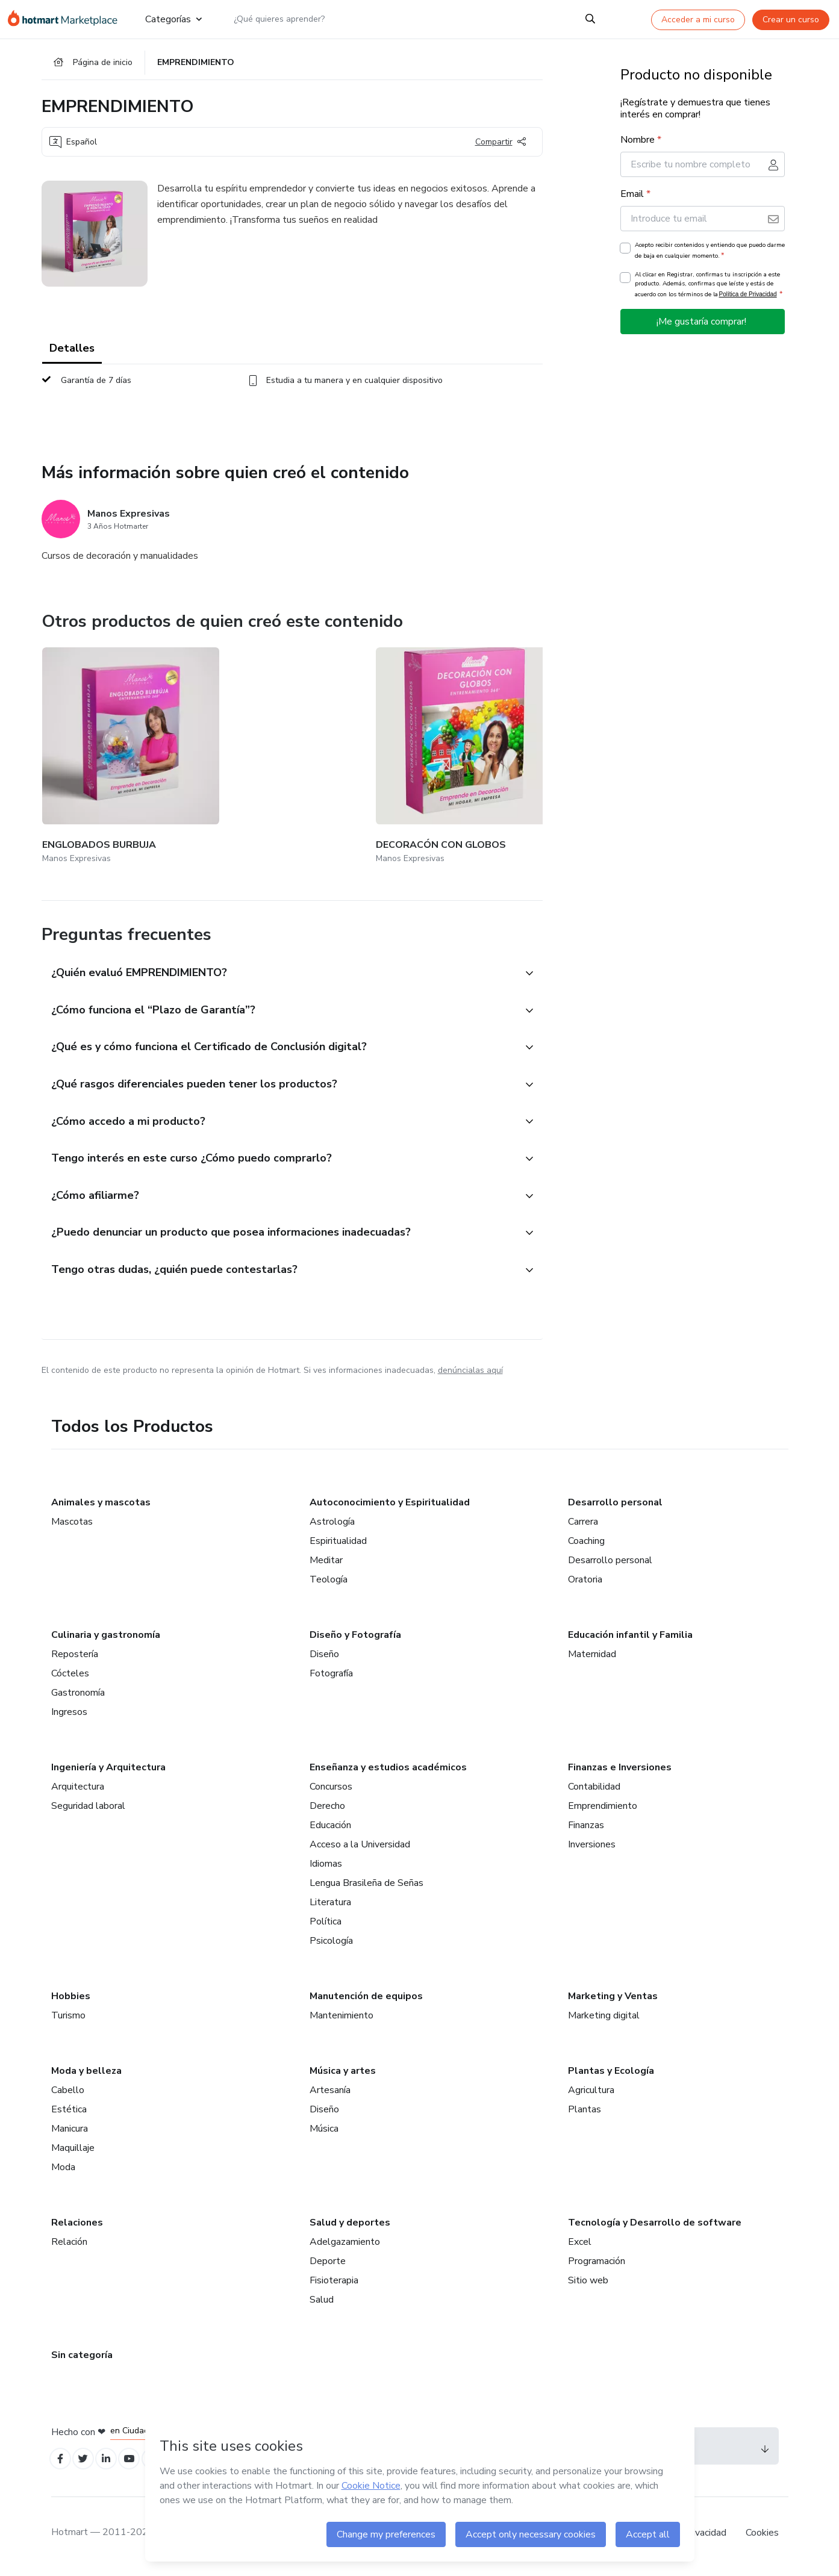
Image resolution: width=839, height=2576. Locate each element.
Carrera (583, 1524)
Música (324, 2131)
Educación (330, 1828)
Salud (322, 2302)
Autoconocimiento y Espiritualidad (390, 1505)
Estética (69, 2112)
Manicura (69, 2131)
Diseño (324, 1657)
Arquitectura (77, 1789)
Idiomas (326, 1866)
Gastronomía (78, 1695)
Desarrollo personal (615, 1505)
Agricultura (591, 2093)
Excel (579, 2244)
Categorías (172, 19)
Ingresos (69, 1715)
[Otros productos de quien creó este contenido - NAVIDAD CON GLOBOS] (394, 748)
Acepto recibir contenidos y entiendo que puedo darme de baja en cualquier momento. (710, 257)
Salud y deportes (350, 2225)
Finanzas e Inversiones (620, 1770)
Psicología (331, 1943)
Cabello (67, 2093)
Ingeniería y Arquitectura (108, 1770)
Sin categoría (82, 2358)
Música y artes (343, 2073)
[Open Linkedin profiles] (115, 2464)
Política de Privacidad (748, 301)
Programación (596, 2264)
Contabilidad (594, 1789)
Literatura (330, 1905)
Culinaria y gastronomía (105, 1637)
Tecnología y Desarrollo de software (654, 2225)
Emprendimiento (602, 1808)
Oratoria (585, 1582)
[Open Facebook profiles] (62, 2464)
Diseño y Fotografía (355, 1637)
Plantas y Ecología (611, 2073)
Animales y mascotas (101, 1505)
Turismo (68, 2018)
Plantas (584, 2112)
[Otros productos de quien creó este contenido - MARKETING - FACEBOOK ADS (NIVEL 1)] (538, 747)
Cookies (762, 2539)
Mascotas (72, 1524)
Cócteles (70, 1676)
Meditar (326, 1563)
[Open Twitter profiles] (88, 2464)
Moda (63, 2170)
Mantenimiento (341, 2018)
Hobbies (70, 1999)
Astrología (332, 1524)
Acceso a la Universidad (360, 1847)
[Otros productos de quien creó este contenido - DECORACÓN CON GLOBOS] (251, 748)
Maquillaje (73, 2151)
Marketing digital (604, 2018)
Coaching (586, 1544)
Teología (329, 1582)
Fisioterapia (334, 2283)
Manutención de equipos (366, 1999)
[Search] (591, 19)
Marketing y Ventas (613, 1999)
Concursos (331, 1789)
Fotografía (331, 1676)
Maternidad (592, 1657)
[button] (279, 949)
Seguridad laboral (88, 1808)
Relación (69, 2244)
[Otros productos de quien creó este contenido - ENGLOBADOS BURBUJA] (108, 748)
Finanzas (586, 1828)
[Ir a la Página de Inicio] (66, 19)
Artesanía (330, 2093)
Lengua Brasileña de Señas (366, 1886)
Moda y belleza (86, 2073)
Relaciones (77, 2225)
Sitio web (588, 2283)
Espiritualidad (338, 1544)
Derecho (327, 1808)
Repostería (74, 1657)
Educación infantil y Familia (630, 1637)
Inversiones (592, 1847)
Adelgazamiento (345, 2244)
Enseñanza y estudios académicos (388, 1770)
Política (326, 1924)
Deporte (328, 2264)
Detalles (72, 355)
